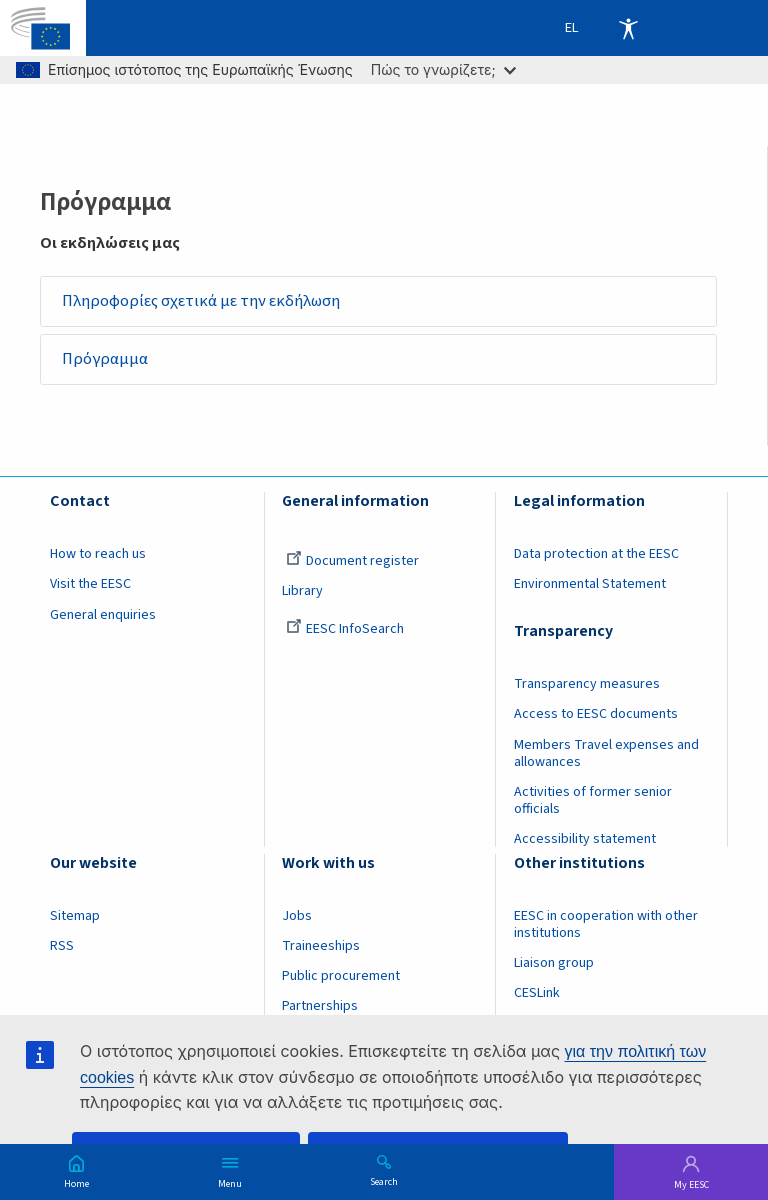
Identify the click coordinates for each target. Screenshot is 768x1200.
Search (384, 1181)
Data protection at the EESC (596, 554)
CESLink (537, 993)
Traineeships (321, 946)
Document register (352, 561)
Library (302, 592)
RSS (62, 946)
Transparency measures (587, 684)
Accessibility (628, 28)
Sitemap (75, 916)
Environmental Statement (590, 585)
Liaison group (554, 963)
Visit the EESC (90, 585)
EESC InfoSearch (345, 629)
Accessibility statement (585, 839)
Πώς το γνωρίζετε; (443, 69)
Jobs (297, 916)
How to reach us (98, 554)
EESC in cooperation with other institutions (606, 924)
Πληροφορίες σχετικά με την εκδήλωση (201, 301)
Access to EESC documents (596, 715)
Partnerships (320, 1006)
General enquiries (103, 615)
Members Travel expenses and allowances (606, 753)
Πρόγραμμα (105, 359)
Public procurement (341, 976)
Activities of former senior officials (593, 800)
